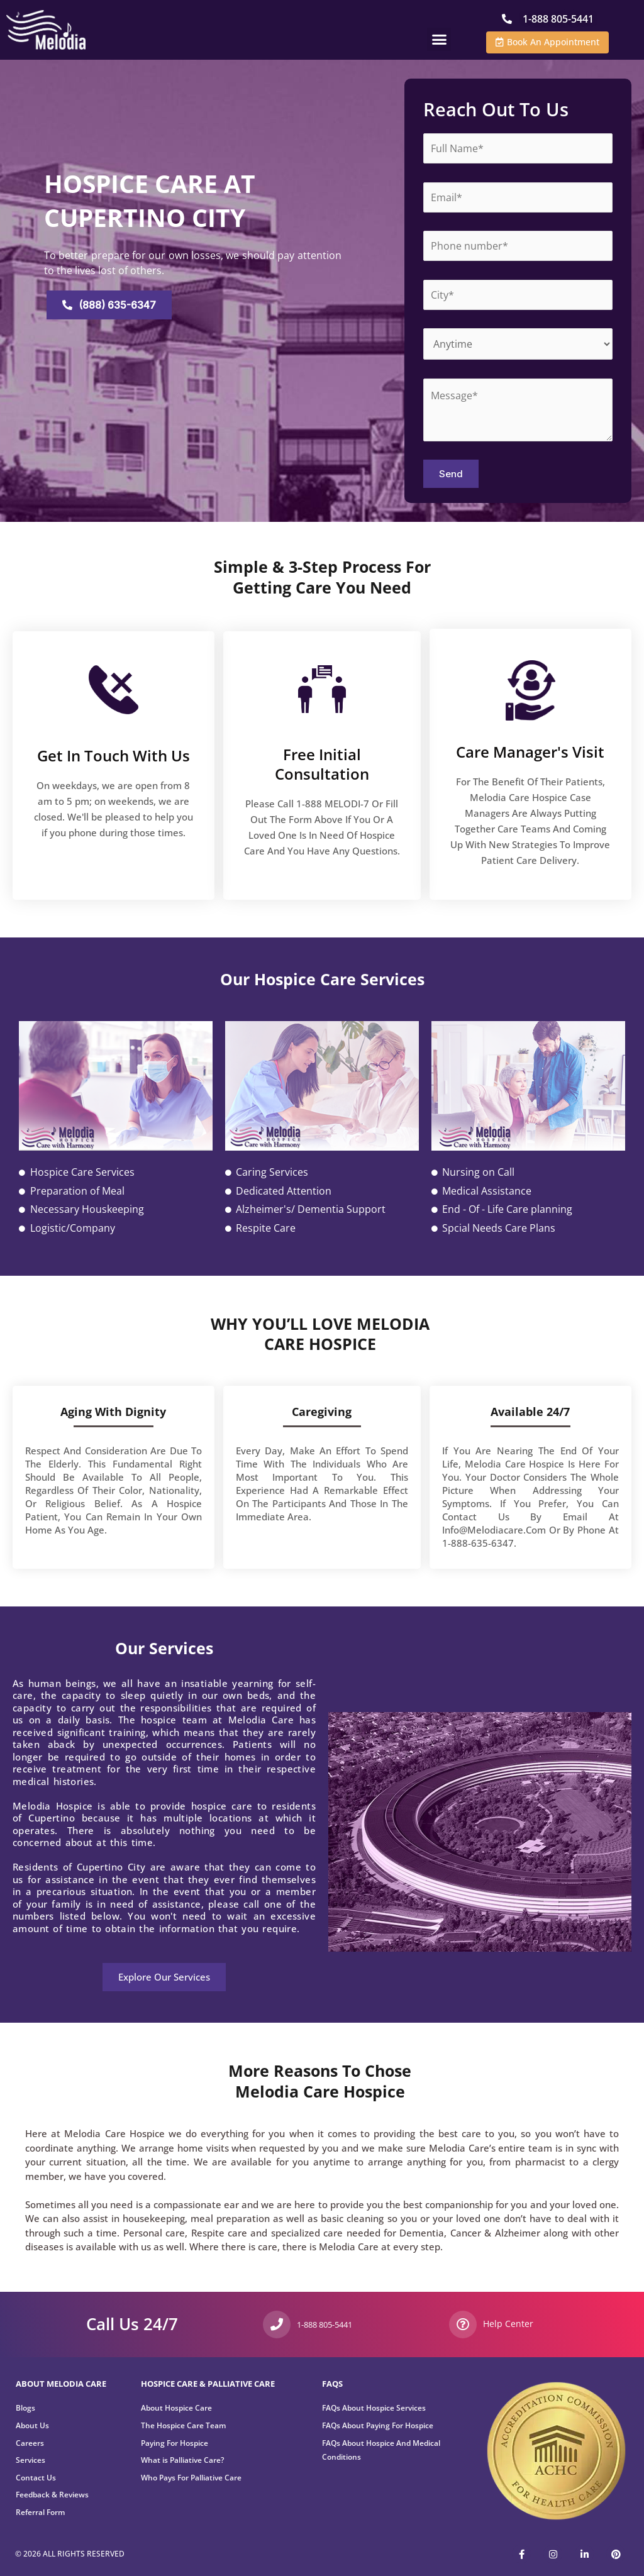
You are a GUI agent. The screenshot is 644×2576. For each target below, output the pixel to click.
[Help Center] (463, 2324)
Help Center (505, 2324)
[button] (439, 39)
